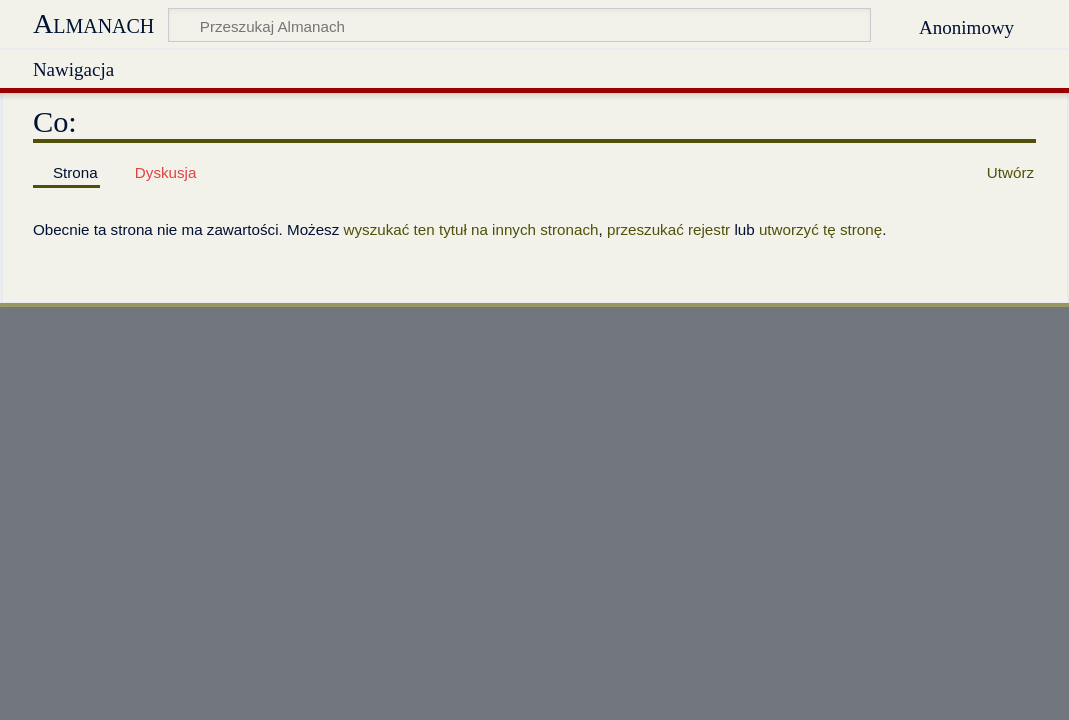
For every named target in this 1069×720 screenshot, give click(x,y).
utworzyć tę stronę (820, 229)
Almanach (93, 23)
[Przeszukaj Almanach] (519, 25)
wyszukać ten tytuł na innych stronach (471, 229)
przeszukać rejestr (668, 229)
